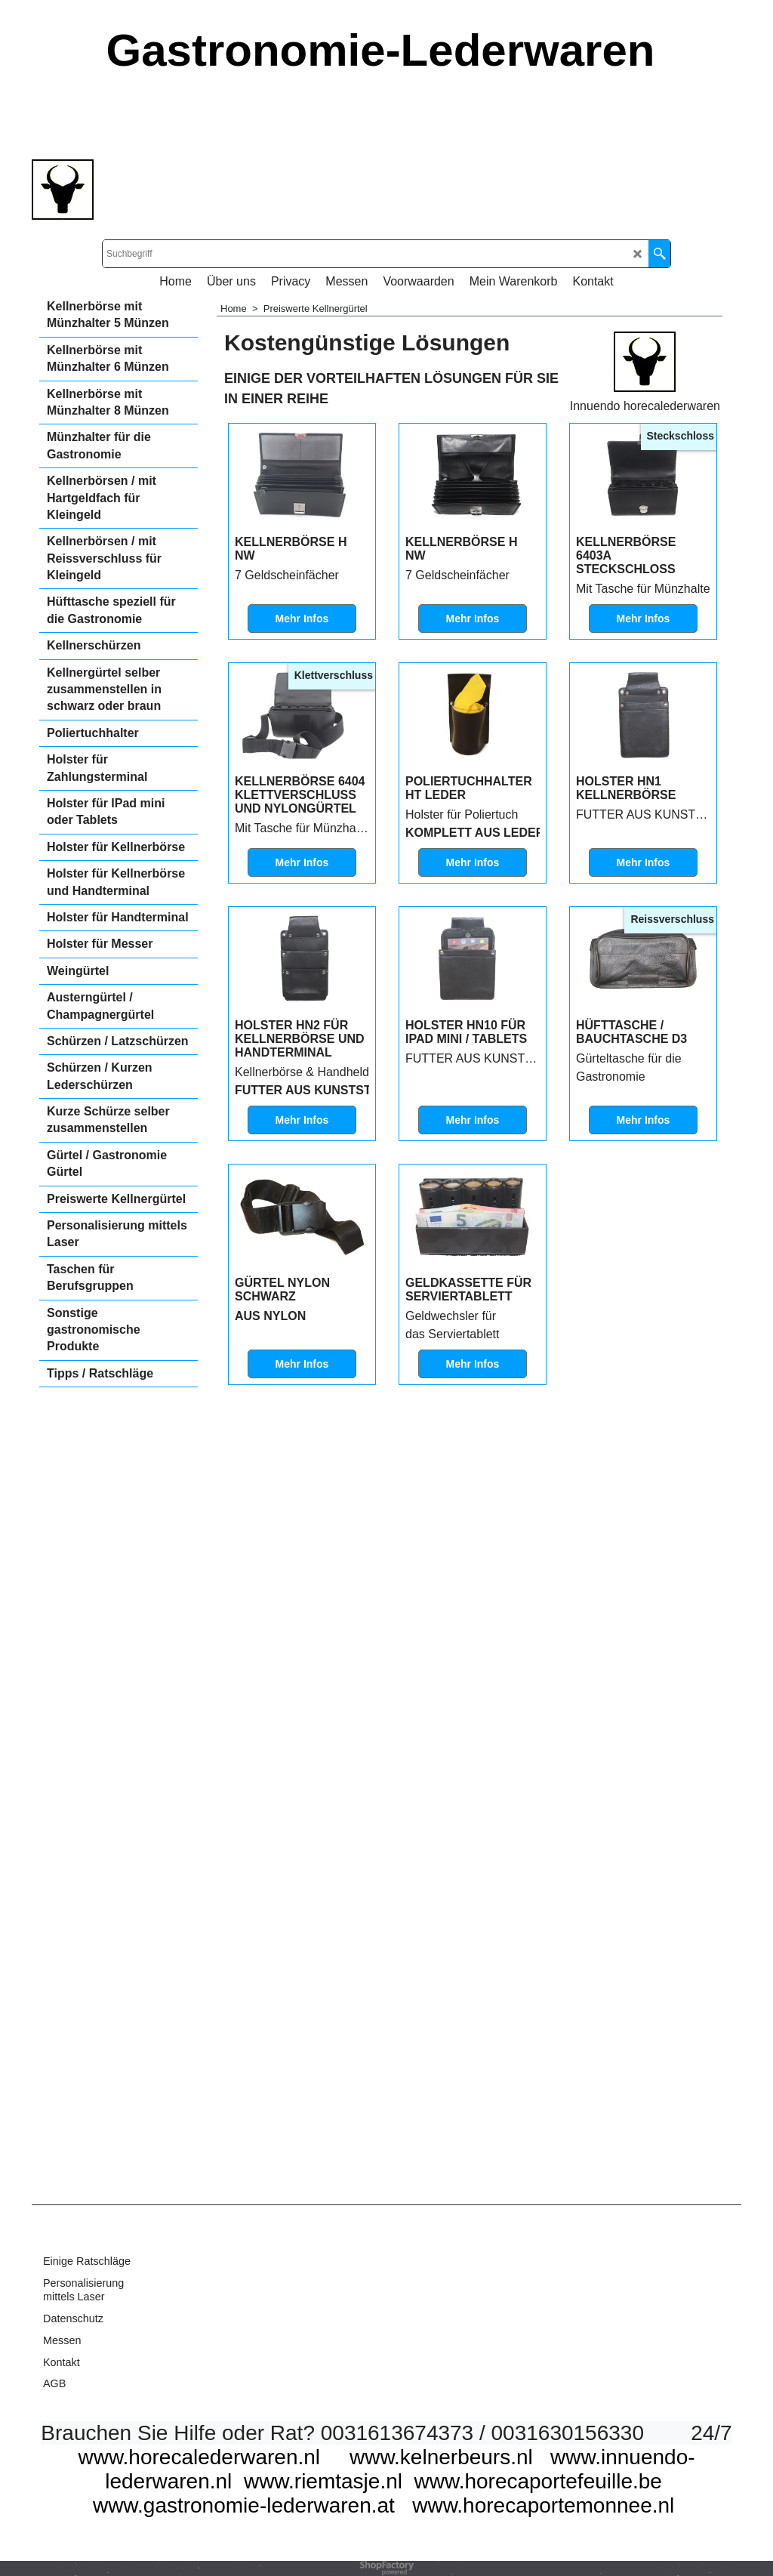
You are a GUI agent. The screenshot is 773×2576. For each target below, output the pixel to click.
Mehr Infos (302, 720)
